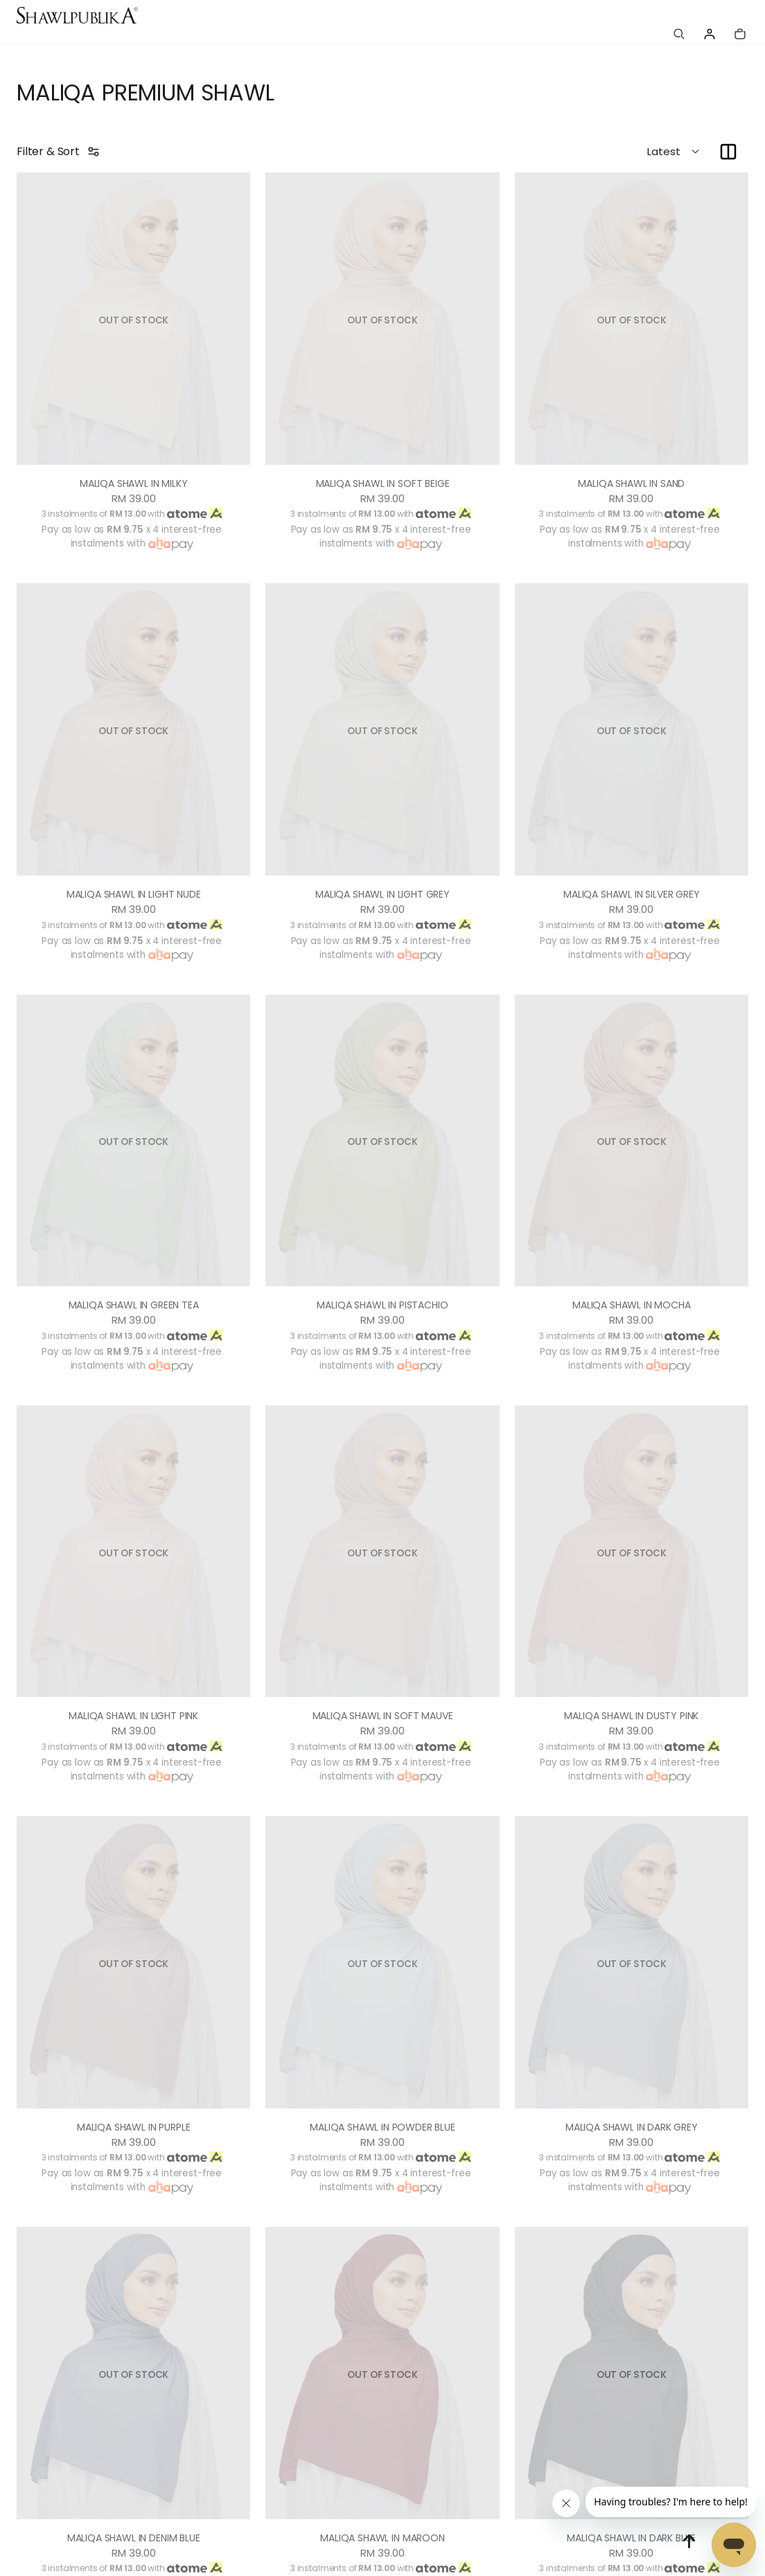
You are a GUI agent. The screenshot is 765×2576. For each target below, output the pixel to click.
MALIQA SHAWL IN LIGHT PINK (133, 1715)
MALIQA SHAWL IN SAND (632, 483)
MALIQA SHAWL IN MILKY (133, 483)
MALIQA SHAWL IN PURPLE (133, 2127)
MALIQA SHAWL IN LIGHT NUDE (134, 894)
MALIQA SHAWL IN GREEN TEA (133, 1305)
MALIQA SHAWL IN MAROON (382, 2538)
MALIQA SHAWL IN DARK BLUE (631, 2538)
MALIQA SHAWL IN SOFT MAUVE (382, 1715)
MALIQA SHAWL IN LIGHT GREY (382, 894)
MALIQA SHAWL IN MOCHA (632, 1305)
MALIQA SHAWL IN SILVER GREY (631, 894)
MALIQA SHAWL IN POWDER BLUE (382, 2127)
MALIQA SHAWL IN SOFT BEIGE (383, 483)
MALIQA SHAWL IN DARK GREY (631, 2127)
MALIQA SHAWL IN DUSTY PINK (631, 1715)
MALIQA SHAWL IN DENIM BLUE (134, 2538)
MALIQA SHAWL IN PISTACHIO (382, 1305)
